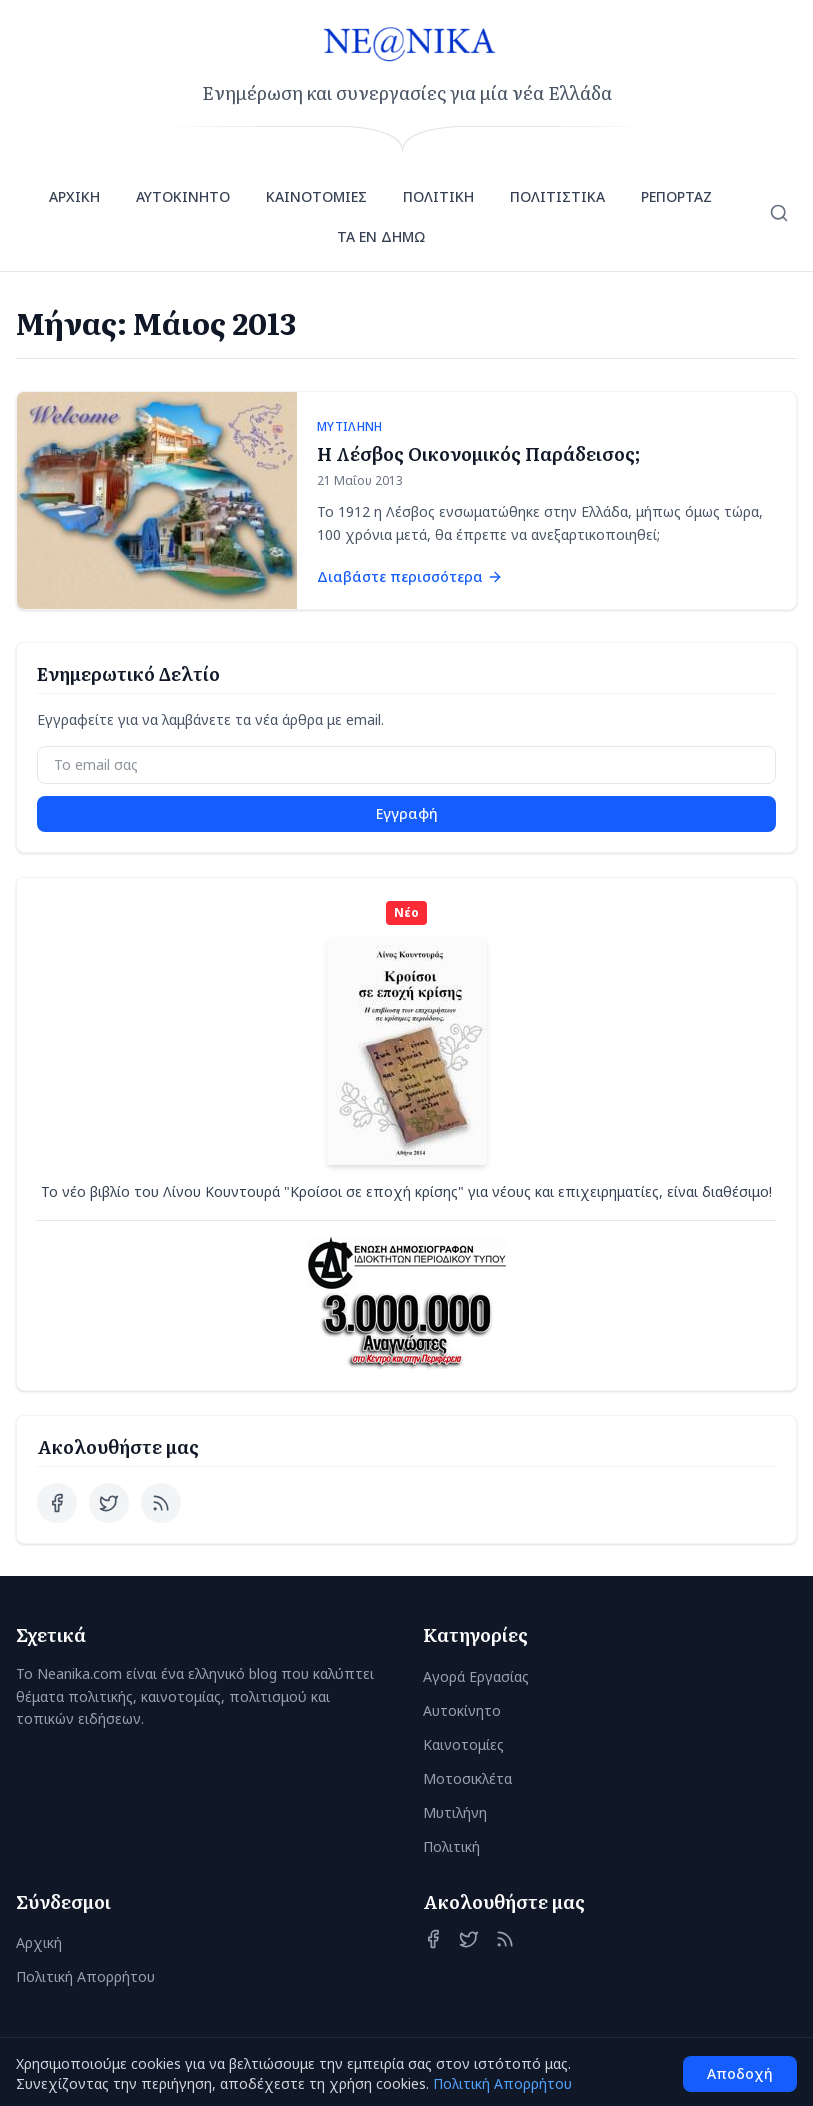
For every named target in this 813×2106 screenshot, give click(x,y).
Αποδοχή (740, 2073)
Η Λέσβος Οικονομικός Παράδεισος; (478, 453)
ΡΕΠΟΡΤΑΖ (676, 196)
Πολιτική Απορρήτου (85, 1976)
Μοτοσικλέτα (467, 1778)
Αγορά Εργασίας (476, 1676)
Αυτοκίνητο (462, 1710)
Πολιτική (451, 1846)
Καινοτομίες (463, 1744)
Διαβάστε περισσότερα (410, 576)
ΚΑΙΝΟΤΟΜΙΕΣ (316, 196)
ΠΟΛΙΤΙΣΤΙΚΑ (557, 196)
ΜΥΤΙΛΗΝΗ (349, 427)
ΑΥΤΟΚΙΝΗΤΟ (183, 196)
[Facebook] (57, 1503)
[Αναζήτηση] (779, 213)
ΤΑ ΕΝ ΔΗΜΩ (381, 236)
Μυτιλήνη (455, 1812)
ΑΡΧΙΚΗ (74, 196)
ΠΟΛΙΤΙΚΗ (438, 196)
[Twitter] (109, 1503)
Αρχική (39, 1942)
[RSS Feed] (161, 1503)
